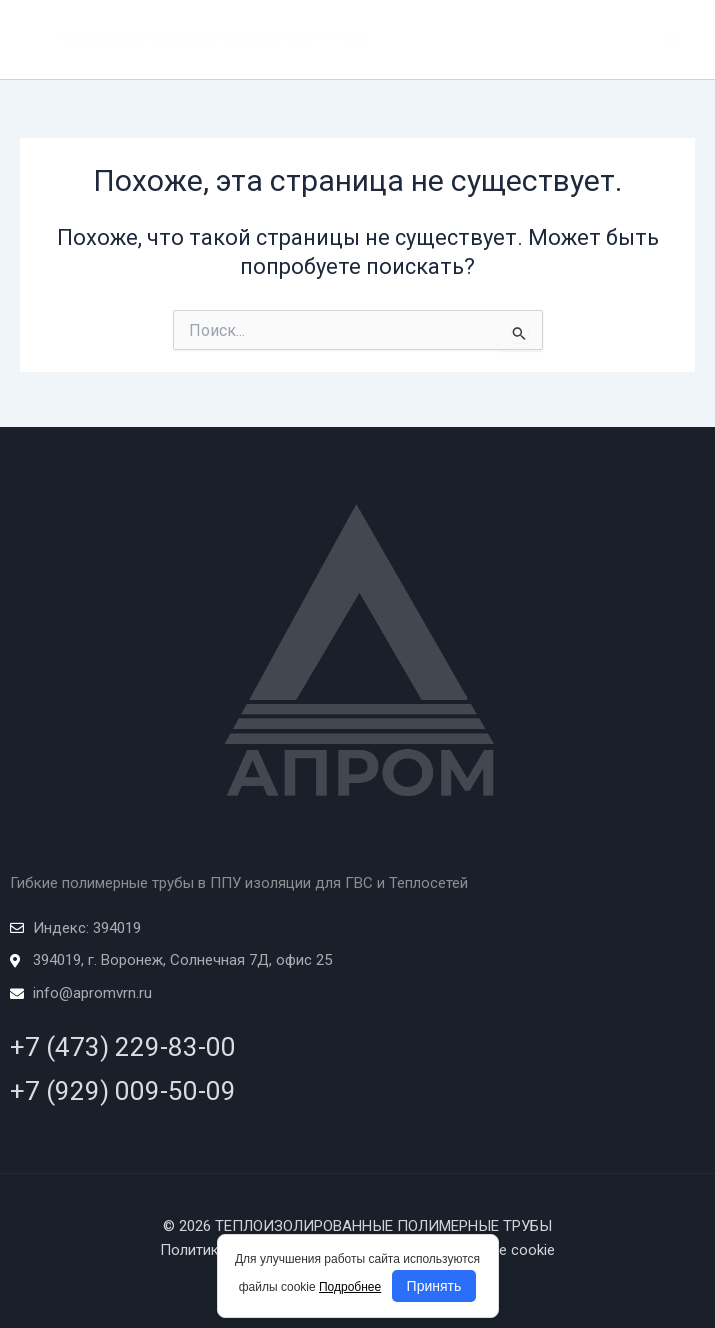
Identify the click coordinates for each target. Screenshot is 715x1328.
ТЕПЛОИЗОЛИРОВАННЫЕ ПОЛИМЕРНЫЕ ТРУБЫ (210, 39)
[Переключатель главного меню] (674, 40)
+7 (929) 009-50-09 (123, 1091)
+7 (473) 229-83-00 (123, 1047)
